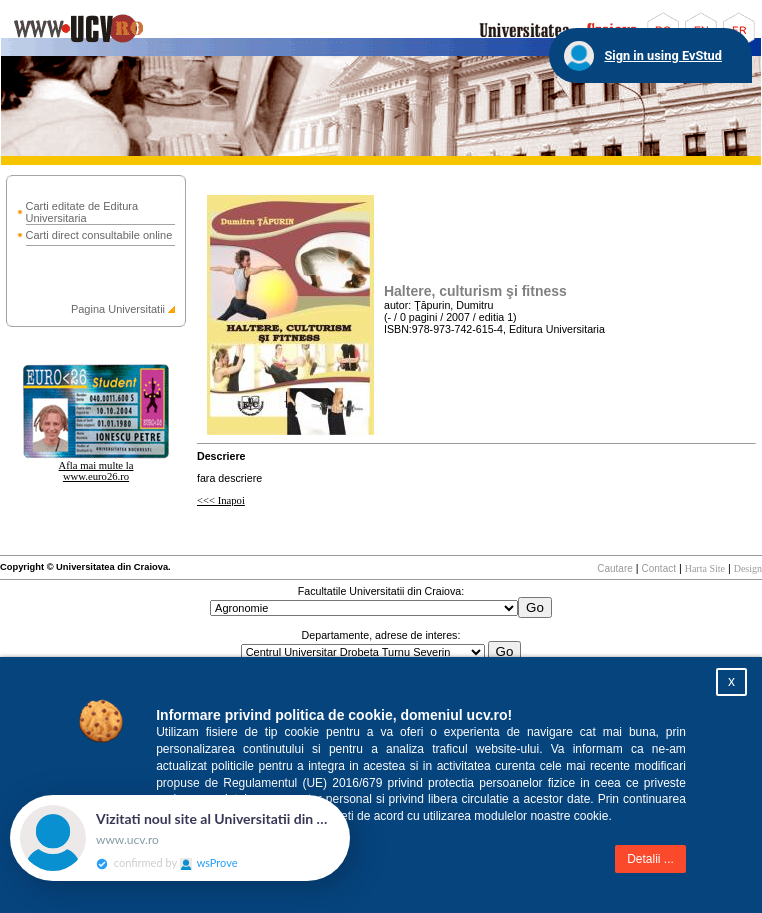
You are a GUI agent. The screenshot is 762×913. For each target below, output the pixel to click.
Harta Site (705, 568)
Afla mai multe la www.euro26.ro (96, 471)
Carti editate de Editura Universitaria (82, 212)
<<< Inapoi (221, 500)
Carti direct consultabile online (99, 235)
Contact (659, 568)
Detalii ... (650, 859)
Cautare (615, 568)
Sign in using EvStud (663, 55)
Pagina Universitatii (118, 309)
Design (748, 568)
